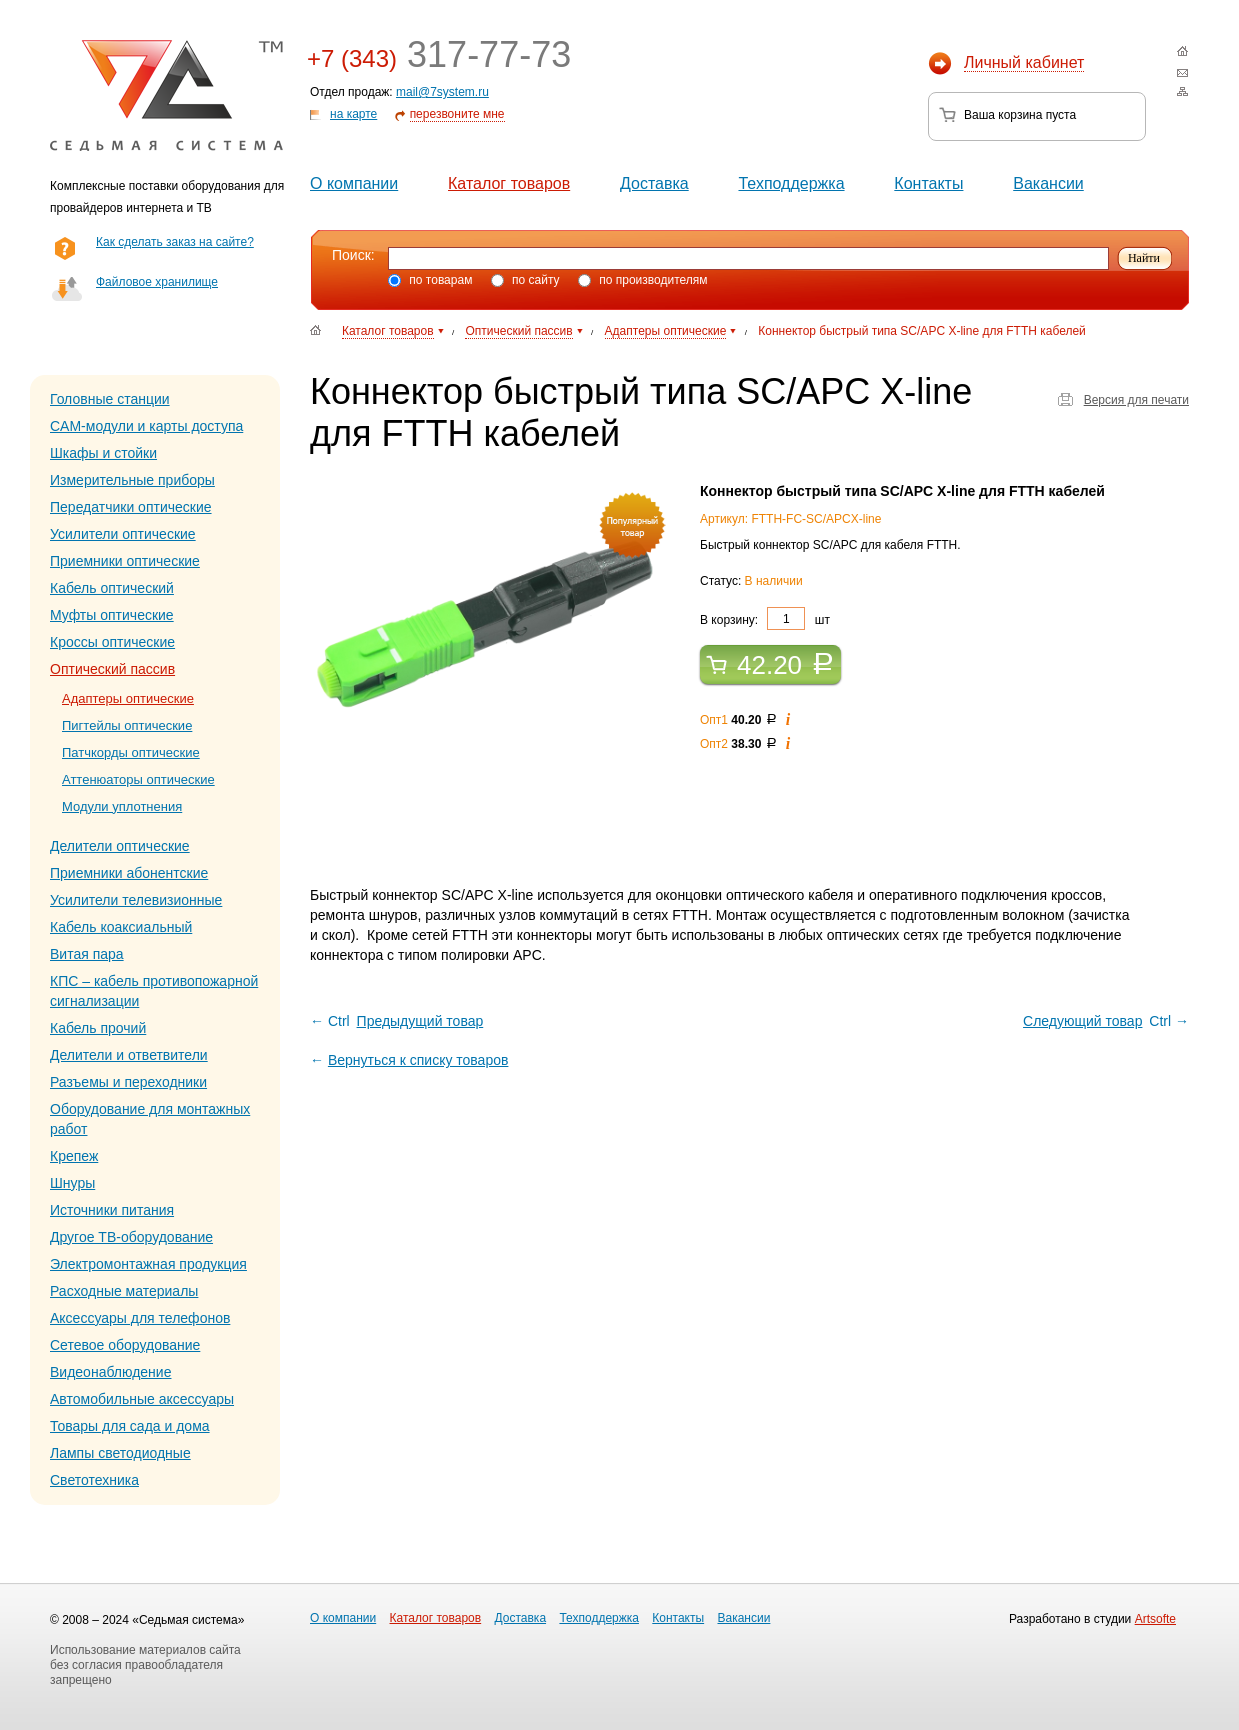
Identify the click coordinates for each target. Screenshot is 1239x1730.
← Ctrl (398, 1021)
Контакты (928, 183)
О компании (354, 183)
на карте (353, 114)
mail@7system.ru (442, 92)
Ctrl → (1104, 1021)
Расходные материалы (124, 1291)
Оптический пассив (112, 669)
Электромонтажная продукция (148, 1264)
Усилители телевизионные (136, 900)
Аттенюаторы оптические (138, 779)
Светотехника (94, 1480)
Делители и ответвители (129, 1055)
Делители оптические (120, 846)
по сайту (525, 280)
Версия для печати (1136, 400)
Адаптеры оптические (128, 698)
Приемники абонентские (129, 873)
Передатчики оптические (131, 507)
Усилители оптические (123, 534)
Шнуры (72, 1183)
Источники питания (112, 1210)
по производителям (643, 280)
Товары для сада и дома (130, 1426)
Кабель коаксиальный (121, 927)
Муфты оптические (112, 615)
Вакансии (1048, 183)
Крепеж (74, 1156)
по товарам (430, 280)
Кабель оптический (112, 588)
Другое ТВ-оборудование (131, 1237)
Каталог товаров (509, 183)
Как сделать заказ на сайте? (175, 242)
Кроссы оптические (112, 642)
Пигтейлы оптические (127, 725)
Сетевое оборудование (125, 1345)
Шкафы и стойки (103, 453)
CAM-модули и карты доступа (146, 426)
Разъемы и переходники (128, 1082)
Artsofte (1155, 1619)
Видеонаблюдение (110, 1372)
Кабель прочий (98, 1028)
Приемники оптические (125, 561)
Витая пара (87, 954)
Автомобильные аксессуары (142, 1399)
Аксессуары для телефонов (140, 1318)
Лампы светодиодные (120, 1453)
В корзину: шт (765, 618)
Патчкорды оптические (131, 752)
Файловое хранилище (157, 282)
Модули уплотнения (122, 806)
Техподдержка (791, 183)
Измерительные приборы (132, 480)
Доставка (654, 183)
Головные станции (110, 399)
